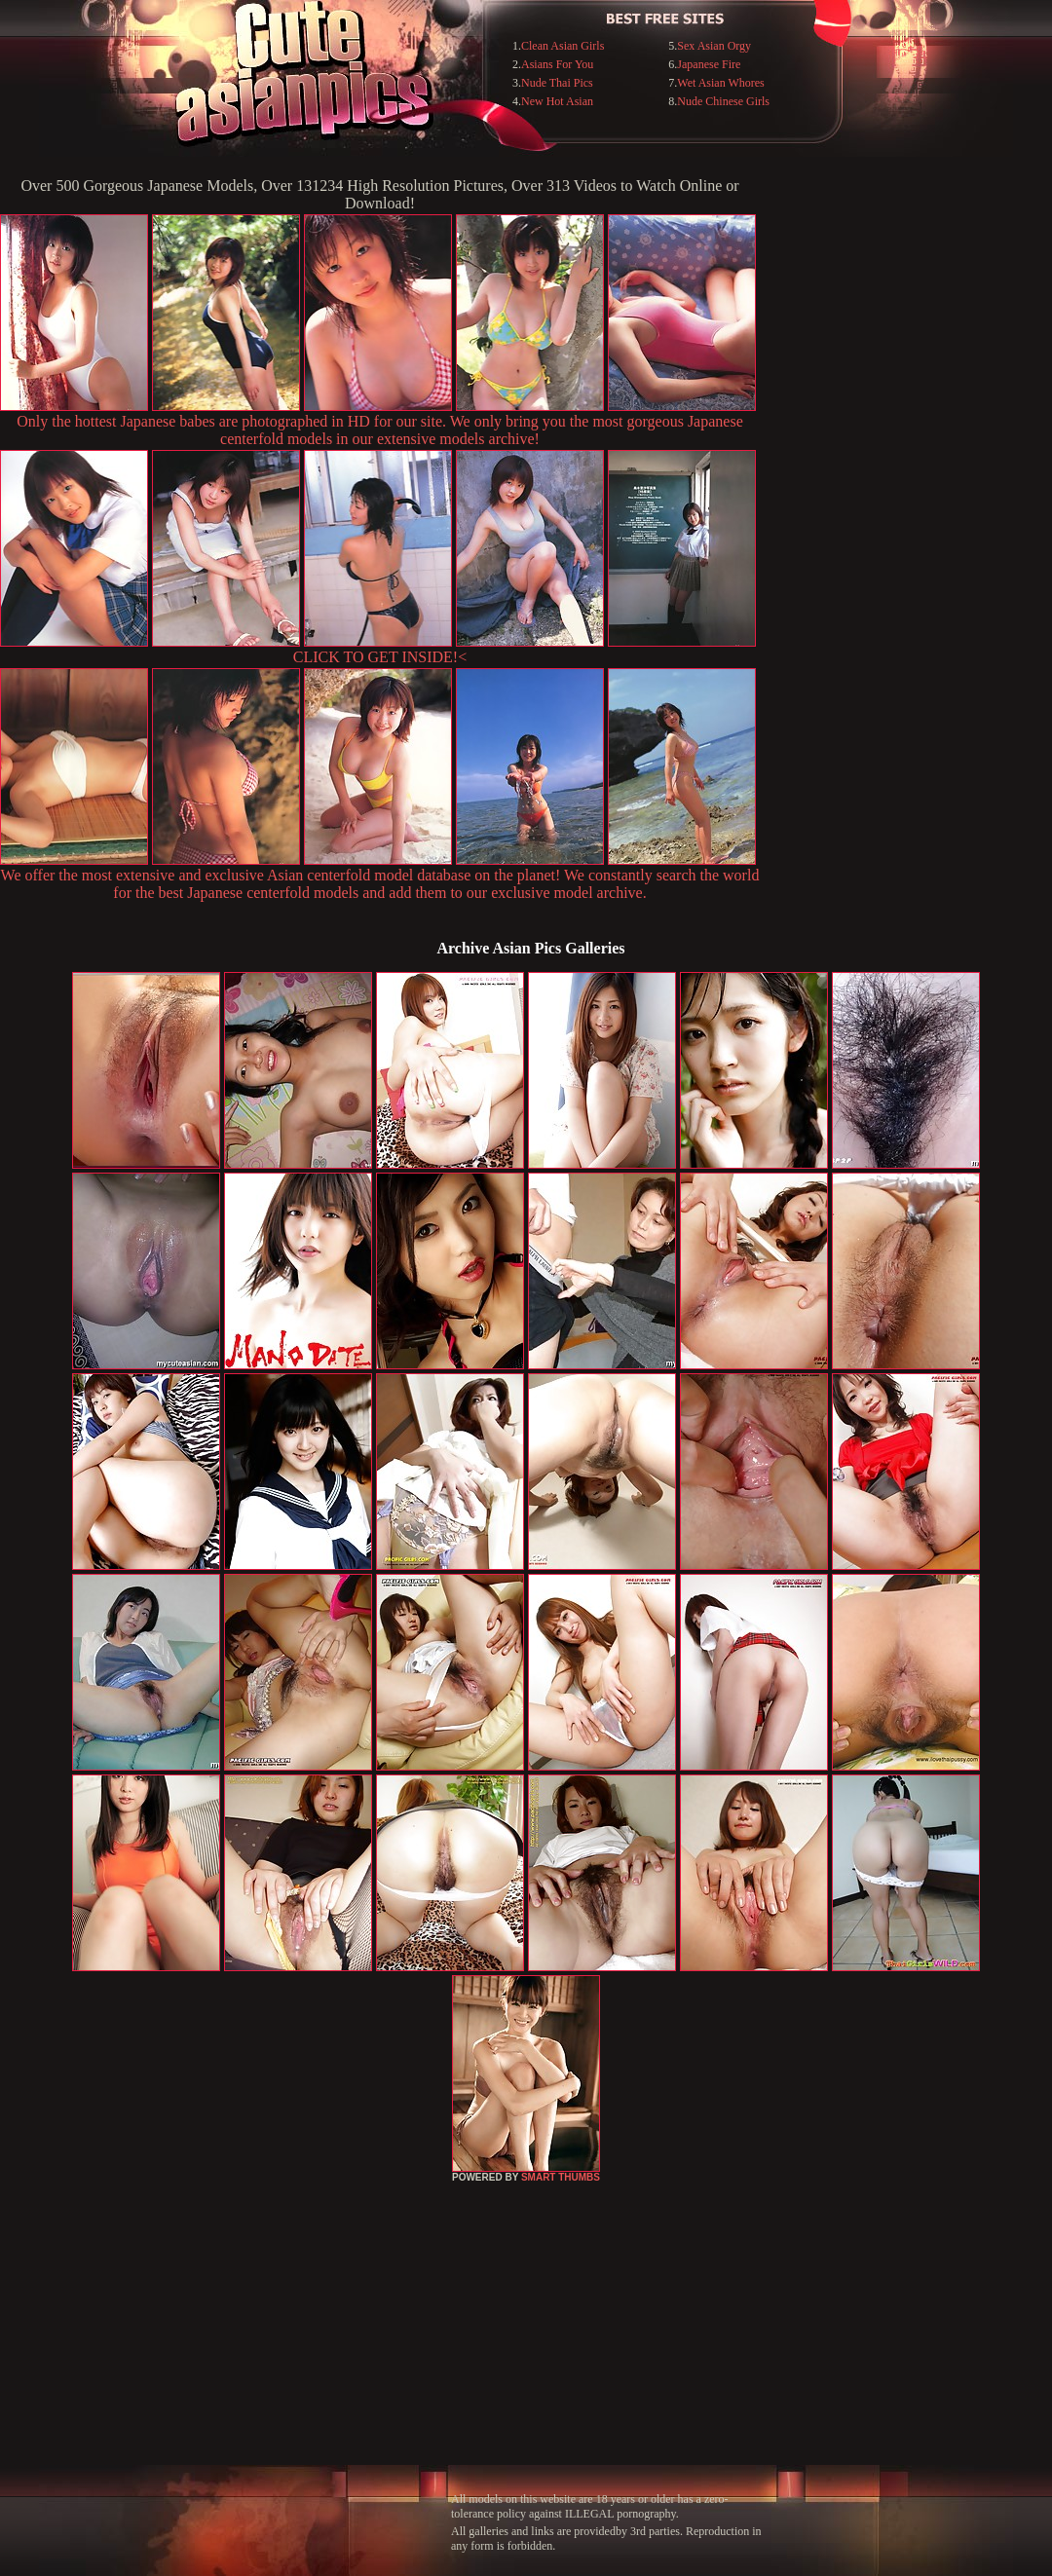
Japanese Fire (708, 64)
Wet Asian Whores (720, 83)
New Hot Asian (557, 101)
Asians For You (557, 64)
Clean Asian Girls (562, 46)
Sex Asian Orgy (714, 46)
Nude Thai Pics (557, 83)
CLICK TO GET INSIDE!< (380, 657)
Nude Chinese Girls (723, 101)
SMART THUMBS (560, 2177)
